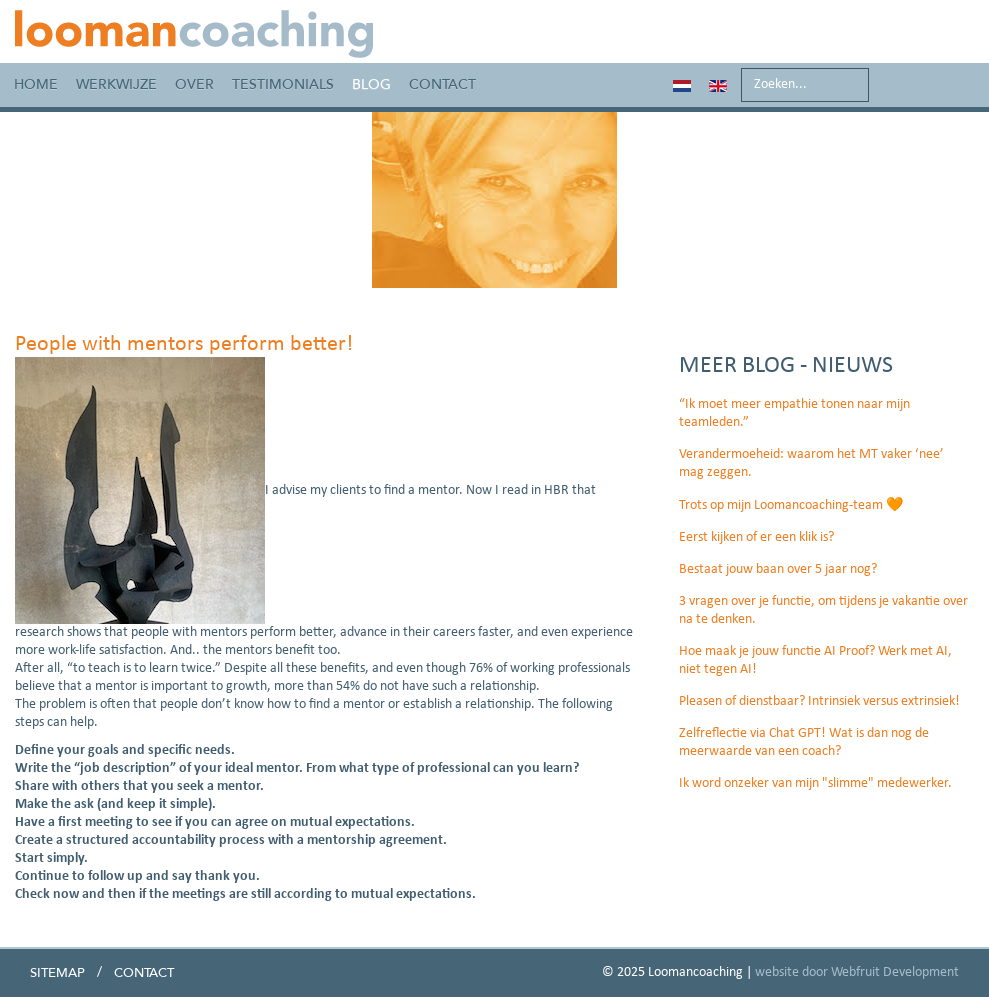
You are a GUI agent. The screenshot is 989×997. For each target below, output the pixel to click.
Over (194, 84)
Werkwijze (116, 84)
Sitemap (57, 973)
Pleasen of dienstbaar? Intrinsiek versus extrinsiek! (819, 701)
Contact (442, 84)
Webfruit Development (895, 972)
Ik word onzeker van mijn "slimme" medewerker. (815, 783)
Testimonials (283, 84)
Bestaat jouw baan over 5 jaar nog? (778, 569)
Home (36, 84)
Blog (371, 84)
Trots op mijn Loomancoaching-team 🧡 (791, 505)
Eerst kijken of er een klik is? (756, 537)
